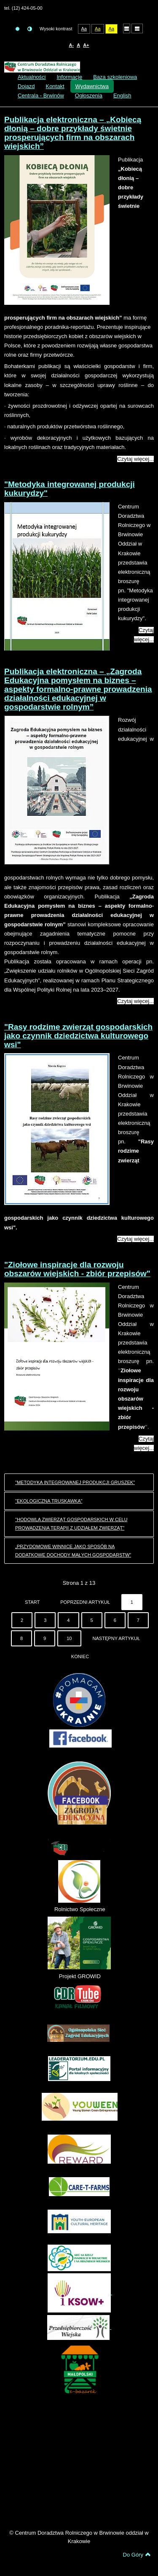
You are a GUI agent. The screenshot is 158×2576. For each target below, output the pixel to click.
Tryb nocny (29, 29)
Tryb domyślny (17, 29)
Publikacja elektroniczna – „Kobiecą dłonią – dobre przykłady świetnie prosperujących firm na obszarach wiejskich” (72, 133)
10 (69, 1638)
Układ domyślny (126, 28)
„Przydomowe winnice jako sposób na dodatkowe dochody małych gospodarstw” (73, 1550)
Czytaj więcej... (135, 459)
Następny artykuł (116, 1638)
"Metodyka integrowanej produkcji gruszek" (75, 1482)
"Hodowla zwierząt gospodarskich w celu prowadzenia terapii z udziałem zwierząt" (71, 1523)
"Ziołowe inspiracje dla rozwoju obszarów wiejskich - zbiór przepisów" (77, 1269)
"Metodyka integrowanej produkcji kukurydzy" (69, 488)
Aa (84, 28)
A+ (86, 45)
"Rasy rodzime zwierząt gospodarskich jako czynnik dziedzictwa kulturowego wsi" (78, 1035)
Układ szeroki (137, 28)
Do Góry (137, 2554)
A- (71, 45)
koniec (80, 1656)
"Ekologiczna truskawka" (48, 1500)
